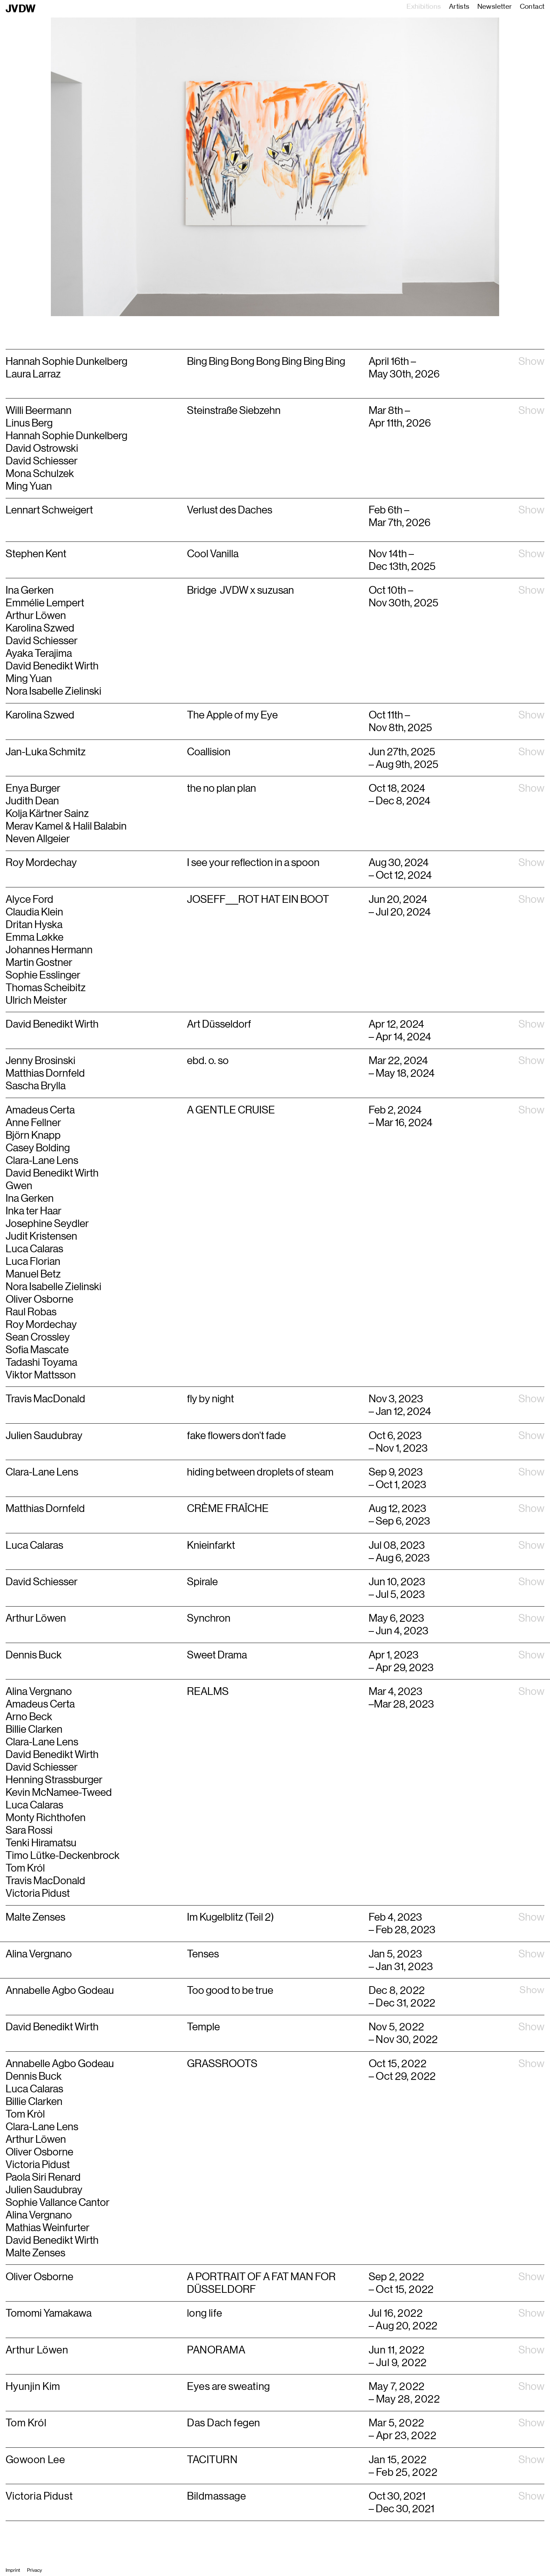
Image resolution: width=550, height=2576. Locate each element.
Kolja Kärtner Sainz (47, 813)
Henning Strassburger (54, 1780)
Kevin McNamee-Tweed (59, 1792)
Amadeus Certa (40, 1110)
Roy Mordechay (41, 862)
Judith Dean (32, 801)
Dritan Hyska (34, 925)
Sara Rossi (29, 1830)
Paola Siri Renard (43, 2177)
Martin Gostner (39, 962)
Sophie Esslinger (43, 975)
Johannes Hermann (49, 950)
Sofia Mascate (37, 1350)
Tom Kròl (25, 2114)
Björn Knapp (33, 1135)
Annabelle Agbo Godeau (60, 2064)
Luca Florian (33, 1261)
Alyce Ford (29, 899)
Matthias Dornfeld (45, 1073)
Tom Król (25, 1868)
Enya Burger (33, 788)
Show (531, 361)
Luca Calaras (34, 1249)
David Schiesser (42, 1767)
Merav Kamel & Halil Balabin (66, 826)
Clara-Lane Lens (42, 1160)
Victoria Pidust (38, 1893)
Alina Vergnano (39, 1691)
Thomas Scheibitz (46, 988)
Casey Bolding (38, 1148)
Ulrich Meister (36, 1000)
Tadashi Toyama (41, 1362)
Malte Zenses (35, 2253)
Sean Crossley (38, 1337)
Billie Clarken (34, 1729)
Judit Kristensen (41, 1236)
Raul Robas (31, 1312)
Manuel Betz (33, 1274)
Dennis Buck (34, 2076)
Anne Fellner (33, 1123)
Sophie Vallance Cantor (57, 2202)
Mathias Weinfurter (47, 2228)
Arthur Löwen (36, 2139)
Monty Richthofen (46, 1818)
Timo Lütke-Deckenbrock (63, 1855)
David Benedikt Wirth (52, 1024)
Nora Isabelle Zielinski (53, 1287)
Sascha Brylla (36, 1086)
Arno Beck (29, 1717)
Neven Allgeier (38, 839)
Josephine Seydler (47, 1223)
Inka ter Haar (33, 1211)
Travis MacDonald (45, 1881)
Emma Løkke (34, 937)
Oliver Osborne (39, 1299)
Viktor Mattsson (41, 1375)
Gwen (19, 1186)
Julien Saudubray (44, 2190)
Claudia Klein (34, 912)
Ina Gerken (30, 1198)
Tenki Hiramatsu (41, 1843)
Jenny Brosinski (40, 1060)
